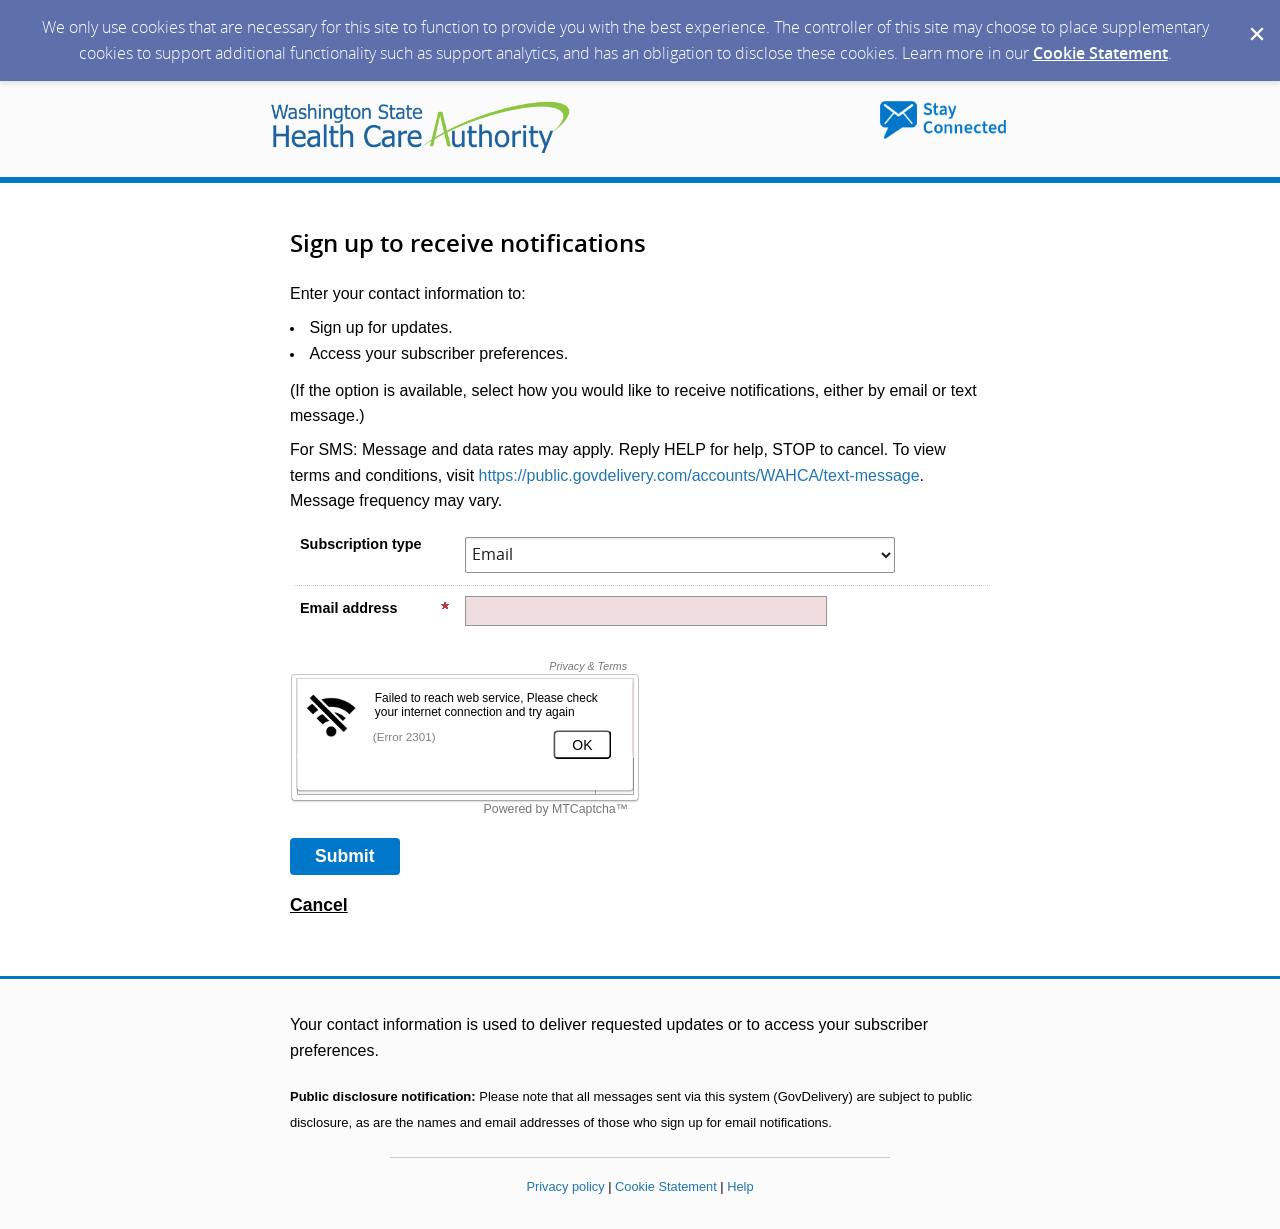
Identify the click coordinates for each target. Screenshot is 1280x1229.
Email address (375, 608)
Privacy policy (565, 1186)
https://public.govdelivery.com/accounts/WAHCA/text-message (699, 475)
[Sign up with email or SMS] (345, 856)
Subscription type (361, 544)
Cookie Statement (1100, 53)
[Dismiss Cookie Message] (1255, 19)
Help (740, 1186)
